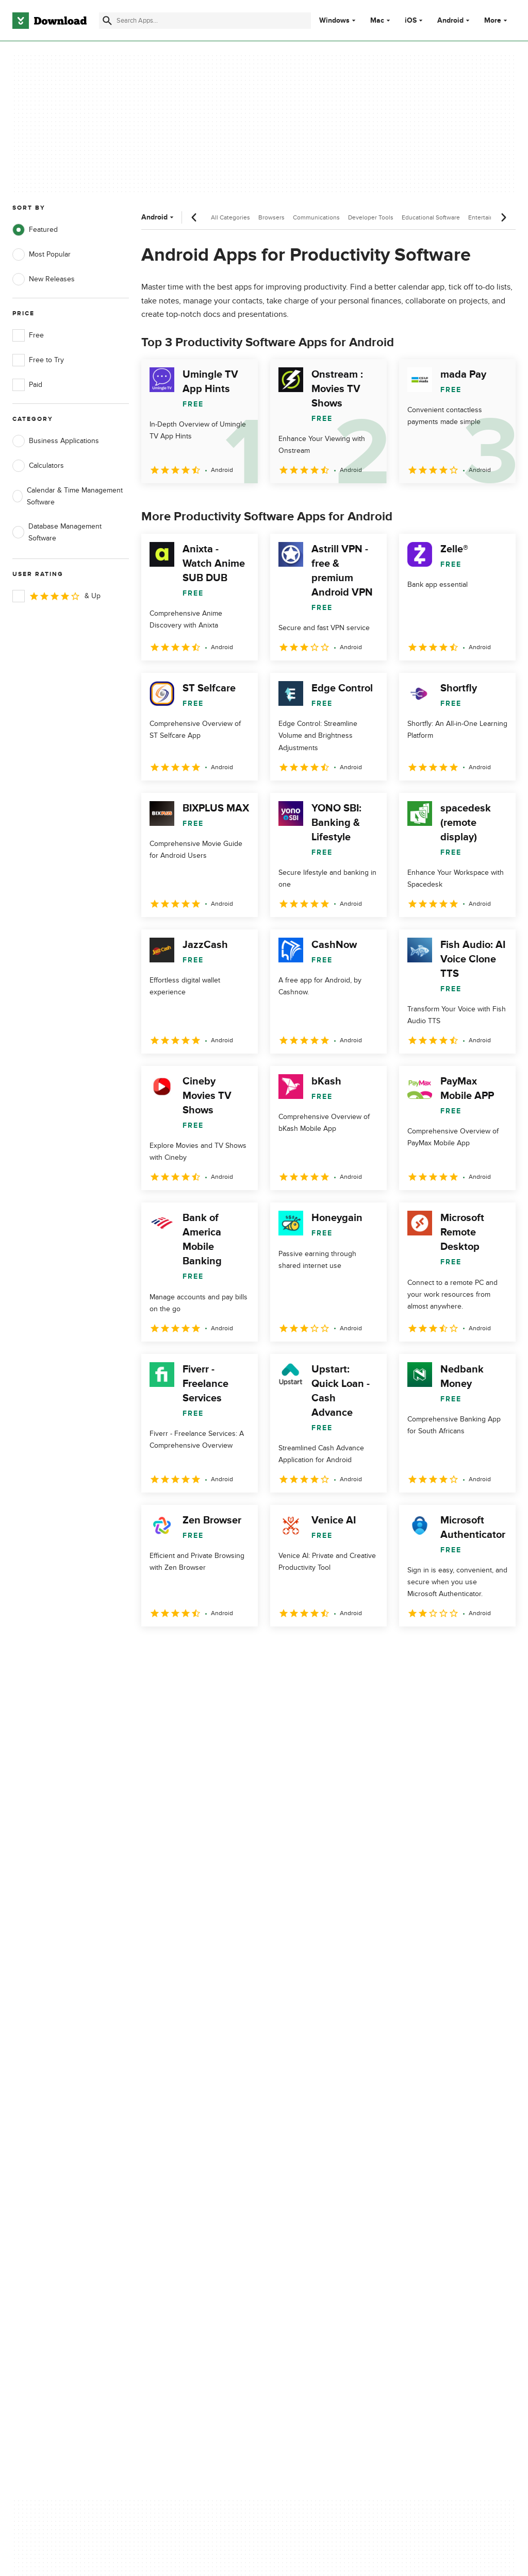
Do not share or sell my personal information (313, 2189)
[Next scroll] (503, 217)
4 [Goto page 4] (232, 1649)
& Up (56, 596)
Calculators (38, 466)
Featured (35, 230)
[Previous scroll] (194, 217)
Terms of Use (297, 2149)
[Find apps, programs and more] (205, 20)
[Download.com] (49, 20)
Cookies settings (302, 2213)
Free (28, 335)
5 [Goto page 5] (259, 1649)
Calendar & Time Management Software (67, 496)
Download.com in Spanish (185, 2184)
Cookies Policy (299, 2167)
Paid (27, 385)
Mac (377, 20)
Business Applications (55, 441)
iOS (411, 20)
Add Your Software (174, 2149)
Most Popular (41, 254)
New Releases (43, 279)
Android (450, 20)
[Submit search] (107, 20)
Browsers (271, 217)
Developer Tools (370, 217)
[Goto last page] (497, 1649)
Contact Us (161, 2167)
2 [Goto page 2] (178, 1649)
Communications (316, 217)
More (496, 20)
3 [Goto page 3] (205, 1649)
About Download (170, 2131)
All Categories (230, 217)
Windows (334, 20)
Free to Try (38, 360)
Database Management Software (57, 532)
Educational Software (431, 217)
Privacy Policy (298, 2131)
